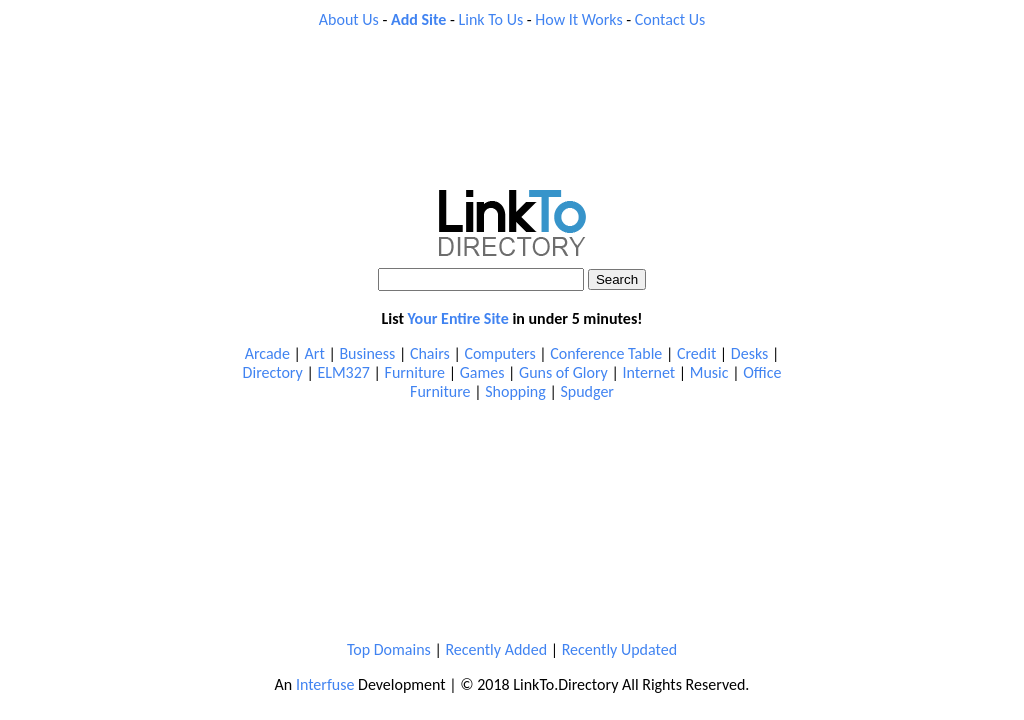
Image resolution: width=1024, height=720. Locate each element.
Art (315, 353)
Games (482, 372)
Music (709, 372)
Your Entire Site (458, 318)
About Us (349, 19)
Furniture (415, 372)
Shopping (515, 391)
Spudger (587, 391)
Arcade (267, 353)
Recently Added (496, 649)
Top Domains (389, 649)
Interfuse (325, 684)
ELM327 (343, 372)
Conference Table (606, 353)
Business (367, 353)
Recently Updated (619, 649)
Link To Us (491, 19)
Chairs (430, 353)
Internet (648, 372)
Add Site (418, 19)
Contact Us (670, 19)
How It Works (578, 19)
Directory (273, 372)
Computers (499, 353)
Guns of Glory (563, 372)
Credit (696, 353)
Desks (749, 353)
